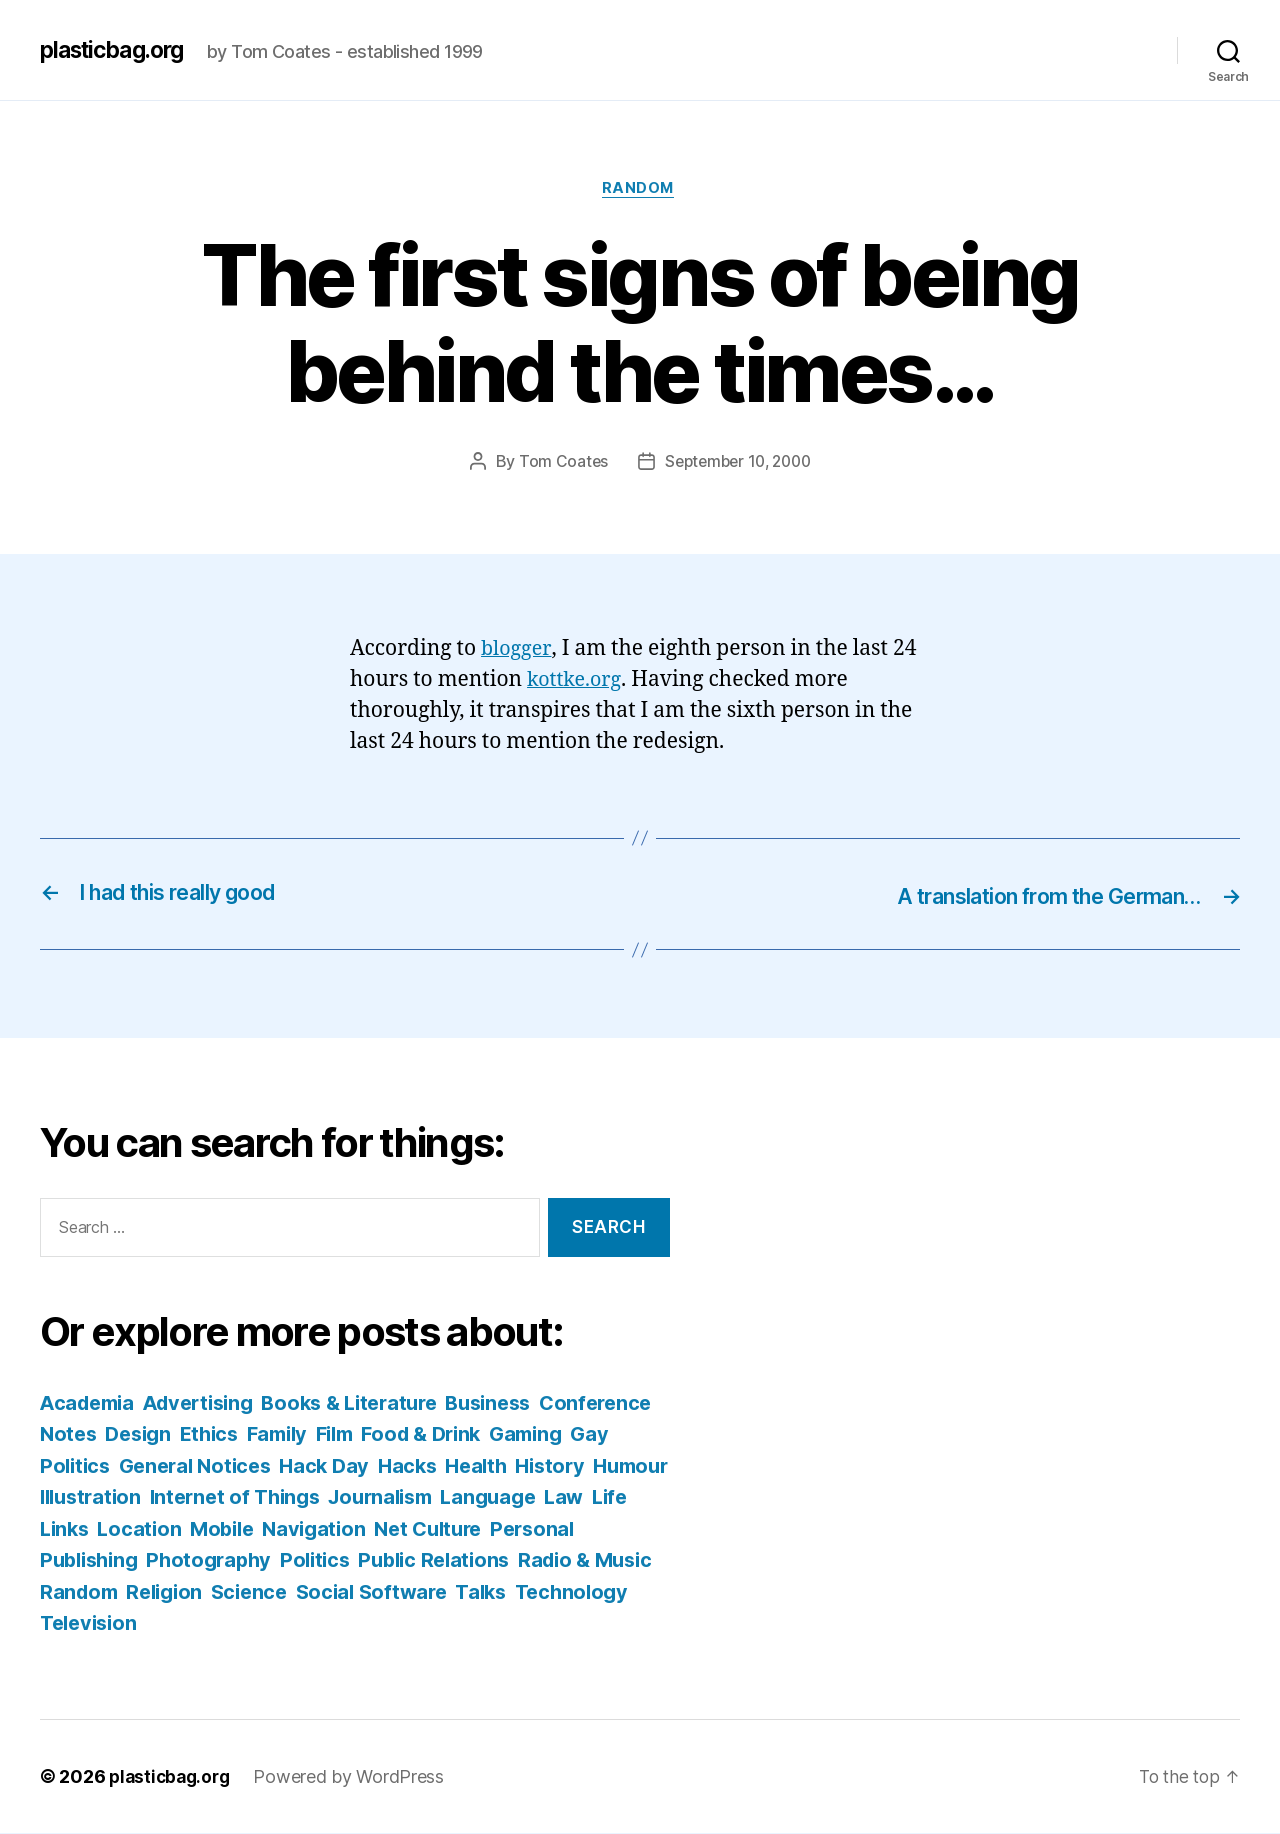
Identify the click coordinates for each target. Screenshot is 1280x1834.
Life (218, 1529)
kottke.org (577, 681)
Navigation (531, 1529)
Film (476, 1434)
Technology (262, 1623)
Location (350, 1529)
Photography (395, 1560)
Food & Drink (568, 1434)
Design (265, 1434)
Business (518, 1403)
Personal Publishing (223, 1560)
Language (90, 1529)
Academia (90, 1403)
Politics (506, 1560)
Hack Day (468, 1466)
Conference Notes (131, 1434)
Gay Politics (185, 1466)
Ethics (341, 1434)
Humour (162, 1497)
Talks (168, 1623)
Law (169, 1529)
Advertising (209, 1403)
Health (626, 1466)
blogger (517, 650)
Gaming (78, 1466)
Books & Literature (370, 1403)
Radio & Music (212, 1592)
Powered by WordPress (355, 1777)
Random (639, 190)
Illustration (265, 1497)
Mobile (435, 1529)
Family (413, 1434)
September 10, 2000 (738, 464)
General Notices (333, 1466)
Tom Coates (558, 464)
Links (271, 1529)
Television (381, 1623)
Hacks (555, 1466)
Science (511, 1592)
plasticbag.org (118, 50)
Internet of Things (416, 1497)
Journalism (571, 1497)
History (76, 1497)
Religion (422, 1592)
